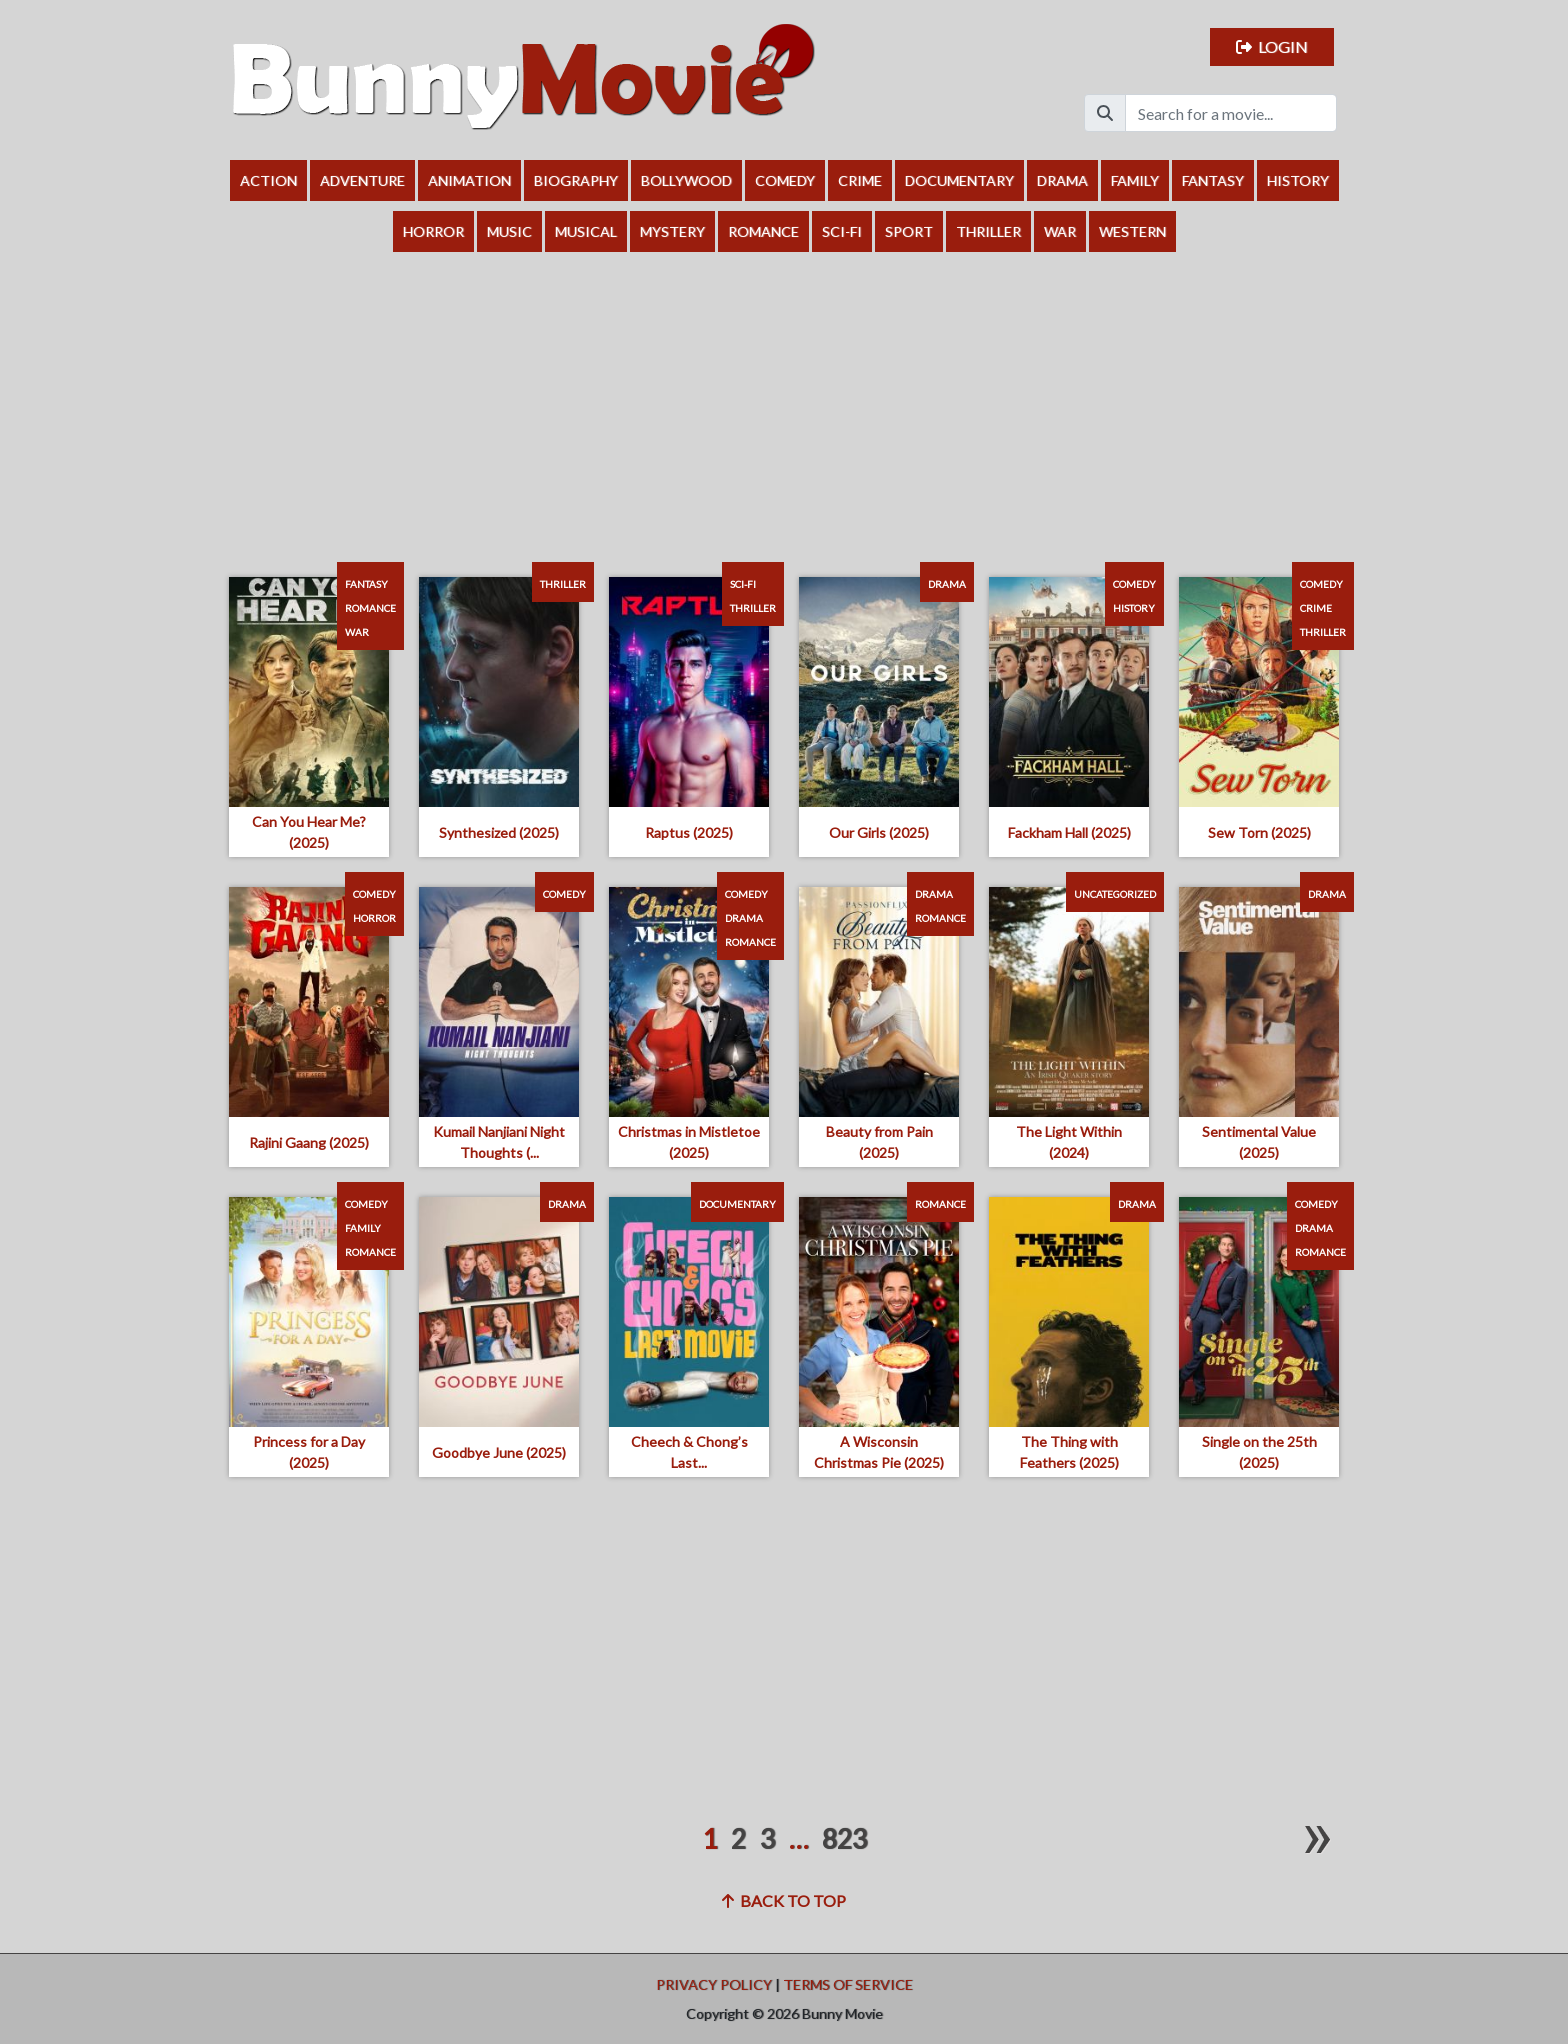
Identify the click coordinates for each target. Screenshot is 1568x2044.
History (1298, 180)
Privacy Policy (714, 1984)
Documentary (959, 180)
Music (509, 231)
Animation (469, 180)
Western (1132, 231)
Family (1135, 180)
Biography (576, 180)
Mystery (672, 231)
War (1060, 231)
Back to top (784, 1900)
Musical (586, 231)
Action (268, 180)
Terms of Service (848, 1984)
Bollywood (686, 180)
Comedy (785, 180)
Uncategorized (1115, 894)
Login (1272, 46)
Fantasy (1213, 180)
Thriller (988, 231)
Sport (909, 231)
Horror (433, 231)
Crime (860, 180)
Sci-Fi (842, 231)
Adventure (362, 180)
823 (844, 1839)
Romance (763, 231)
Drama (1062, 180)
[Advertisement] (784, 402)
